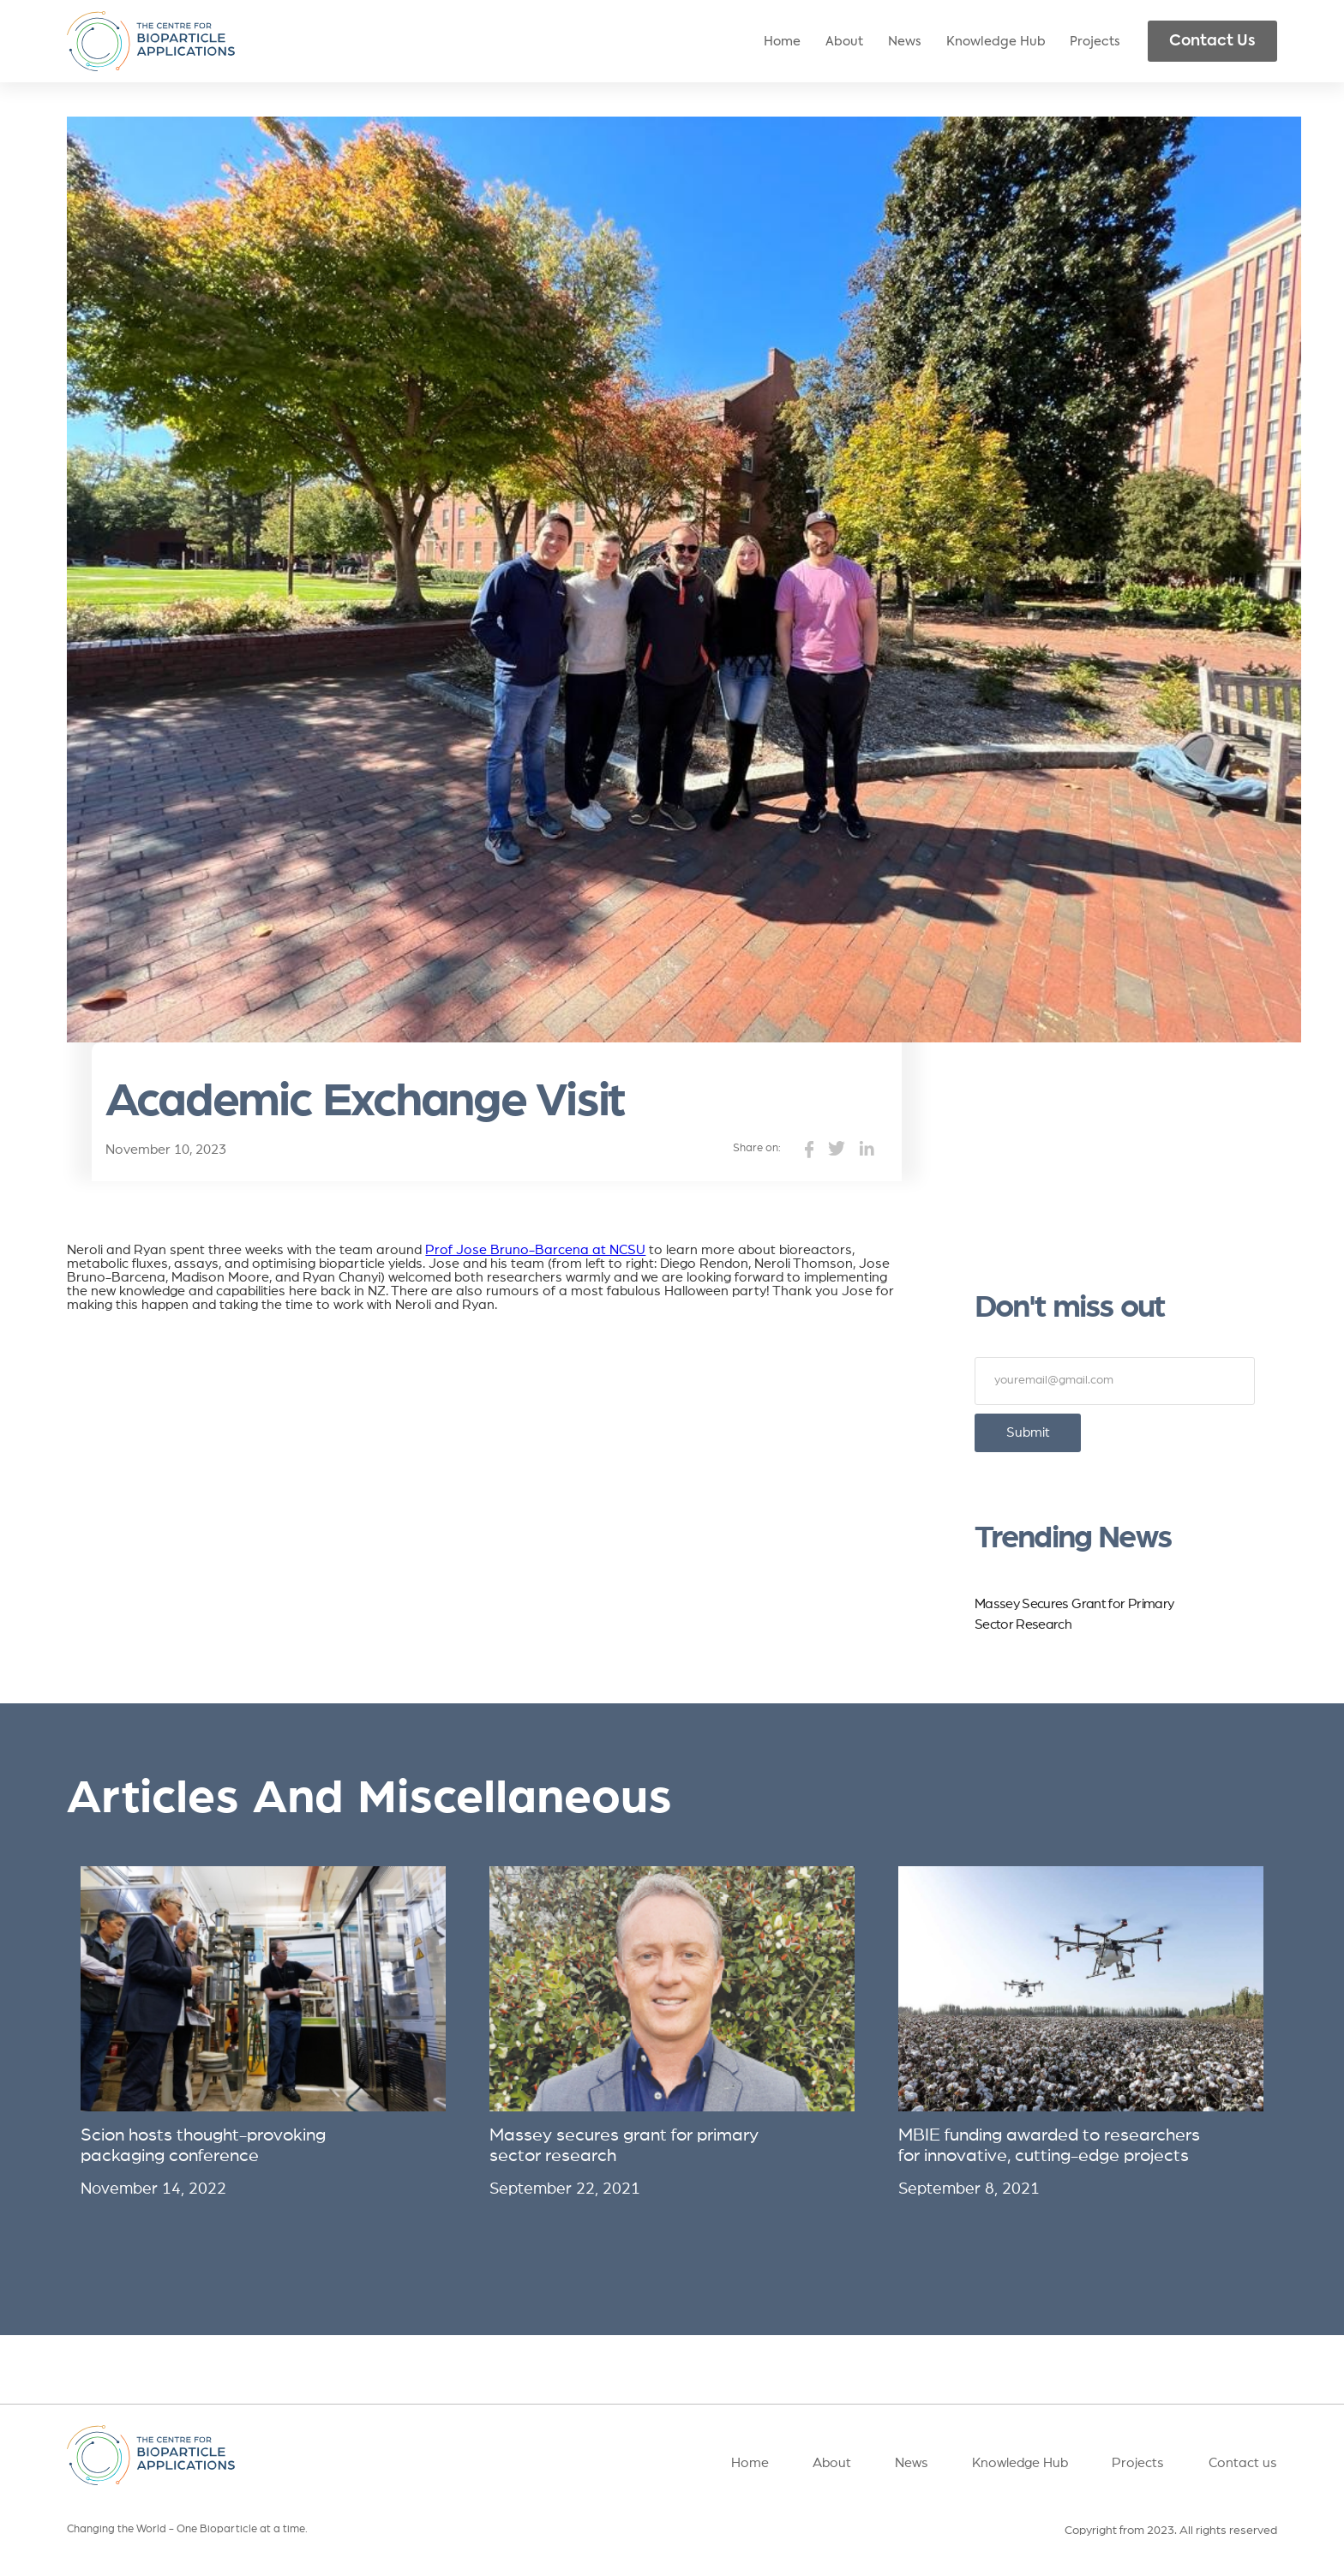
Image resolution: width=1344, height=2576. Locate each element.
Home (782, 42)
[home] (150, 41)
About (844, 42)
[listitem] (263, 2032)
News (904, 42)
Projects (1095, 42)
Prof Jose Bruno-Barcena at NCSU (535, 1250)
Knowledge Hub (996, 42)
